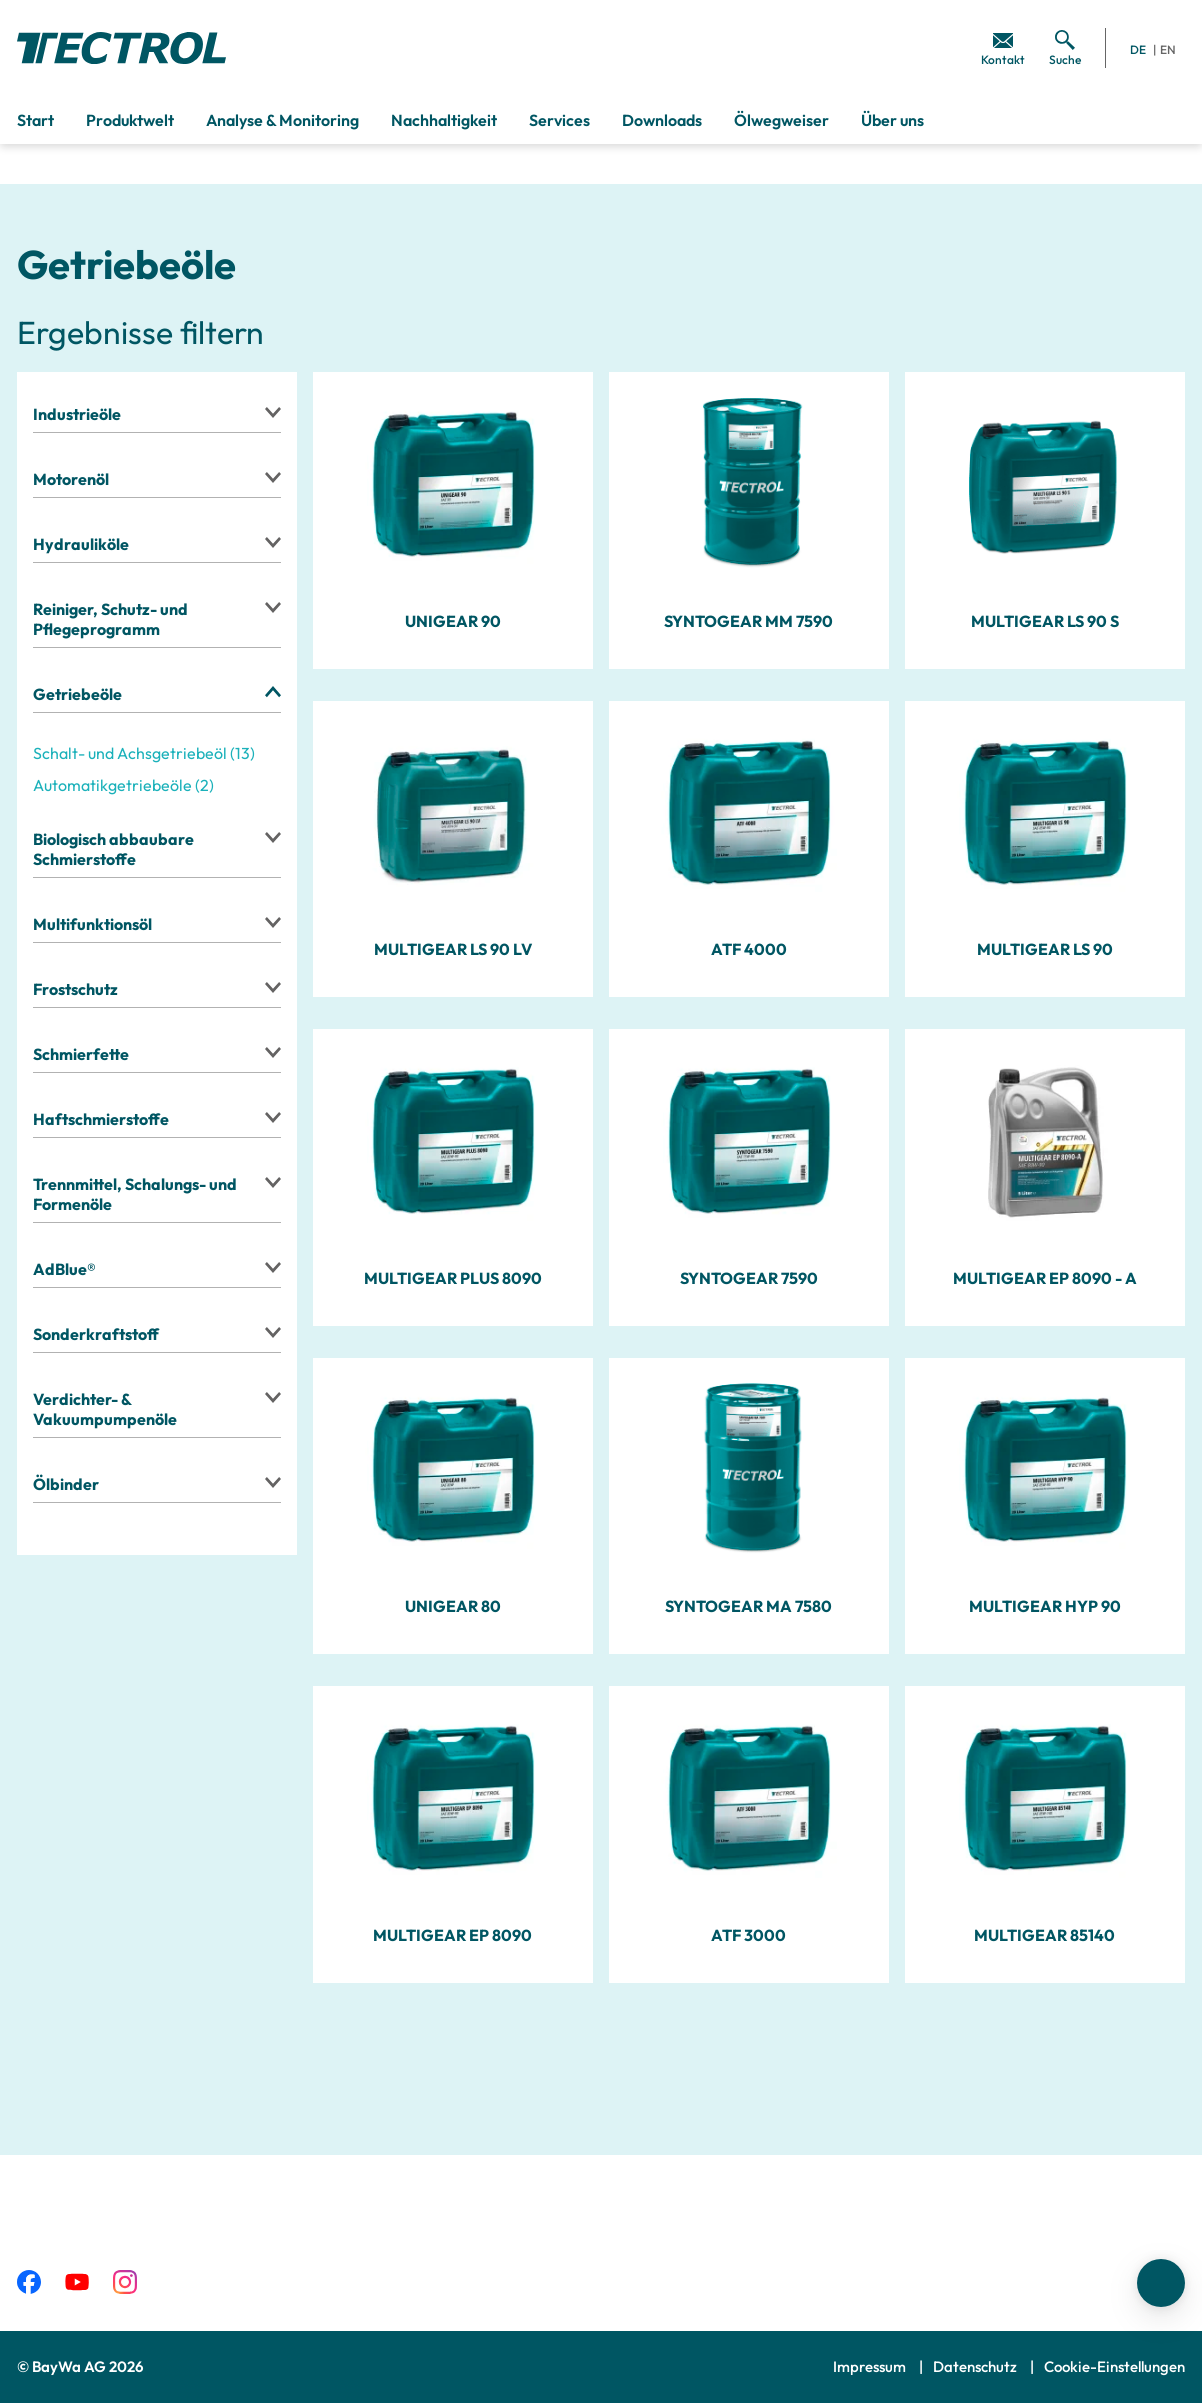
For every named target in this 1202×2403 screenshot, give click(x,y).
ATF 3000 (748, 1935)
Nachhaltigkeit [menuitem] (444, 120)
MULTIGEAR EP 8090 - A (1045, 1278)
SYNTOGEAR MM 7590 (748, 621)
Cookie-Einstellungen (1114, 2366)
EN (1168, 49)
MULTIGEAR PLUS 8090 (453, 1278)
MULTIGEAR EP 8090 (452, 1935)
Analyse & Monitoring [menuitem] (282, 120)
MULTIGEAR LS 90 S (1045, 621)
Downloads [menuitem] (662, 120)
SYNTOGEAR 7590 (749, 1278)
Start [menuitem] (35, 120)
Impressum (871, 2366)
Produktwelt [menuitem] (130, 120)
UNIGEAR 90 (453, 621)
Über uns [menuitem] (892, 120)
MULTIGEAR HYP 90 (1045, 1606)
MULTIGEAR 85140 (1044, 1935)
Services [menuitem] (559, 120)
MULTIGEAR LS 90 (1045, 949)
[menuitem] (1003, 48)
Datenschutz (976, 2366)
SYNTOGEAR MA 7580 (748, 1606)
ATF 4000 (749, 949)
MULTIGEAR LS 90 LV (453, 949)
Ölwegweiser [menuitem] (781, 120)
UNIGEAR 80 (453, 1606)
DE (1138, 49)
